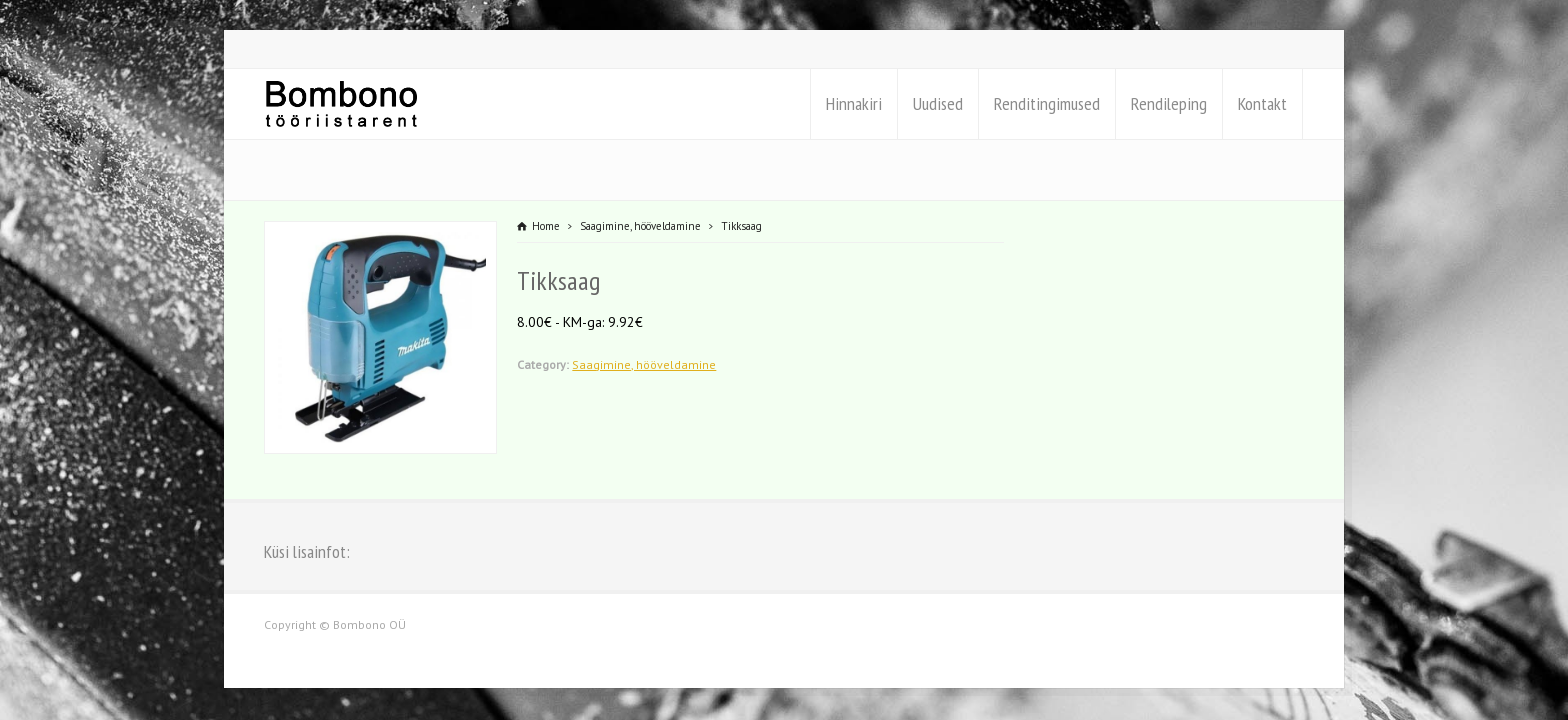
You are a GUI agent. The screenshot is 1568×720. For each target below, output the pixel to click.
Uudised (938, 103)
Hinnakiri (854, 103)
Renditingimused (1047, 103)
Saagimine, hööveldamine (644, 364)
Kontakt (1262, 103)
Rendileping (1169, 103)
